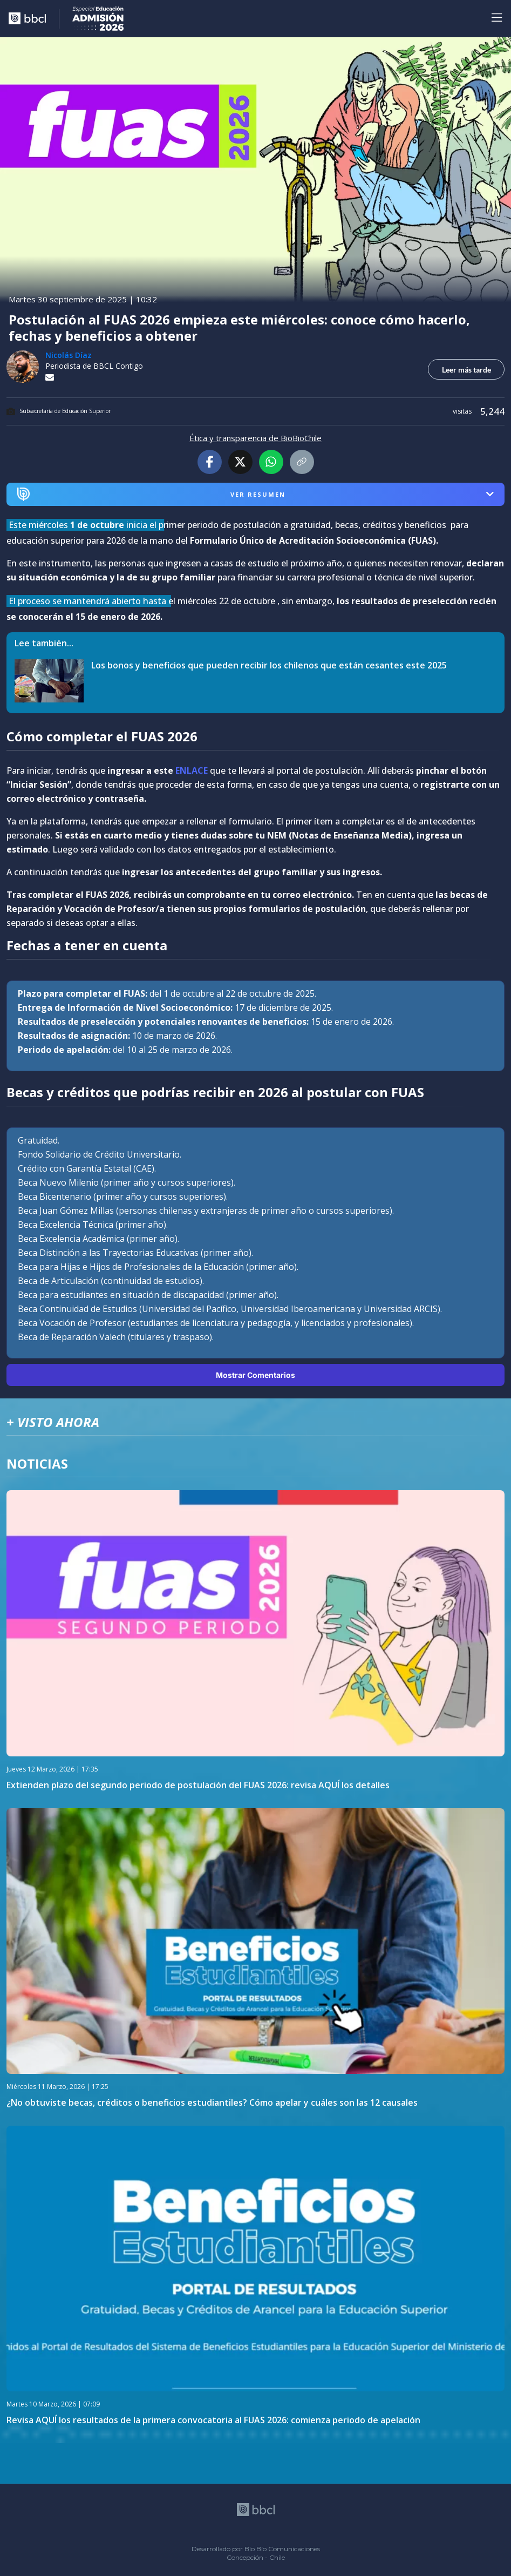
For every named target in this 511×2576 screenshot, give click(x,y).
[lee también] (53, 680)
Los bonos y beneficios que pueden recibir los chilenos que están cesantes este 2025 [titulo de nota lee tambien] (269, 665)
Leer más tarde (466, 369)
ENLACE (191, 770)
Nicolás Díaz (68, 355)
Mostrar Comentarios (255, 1375)
